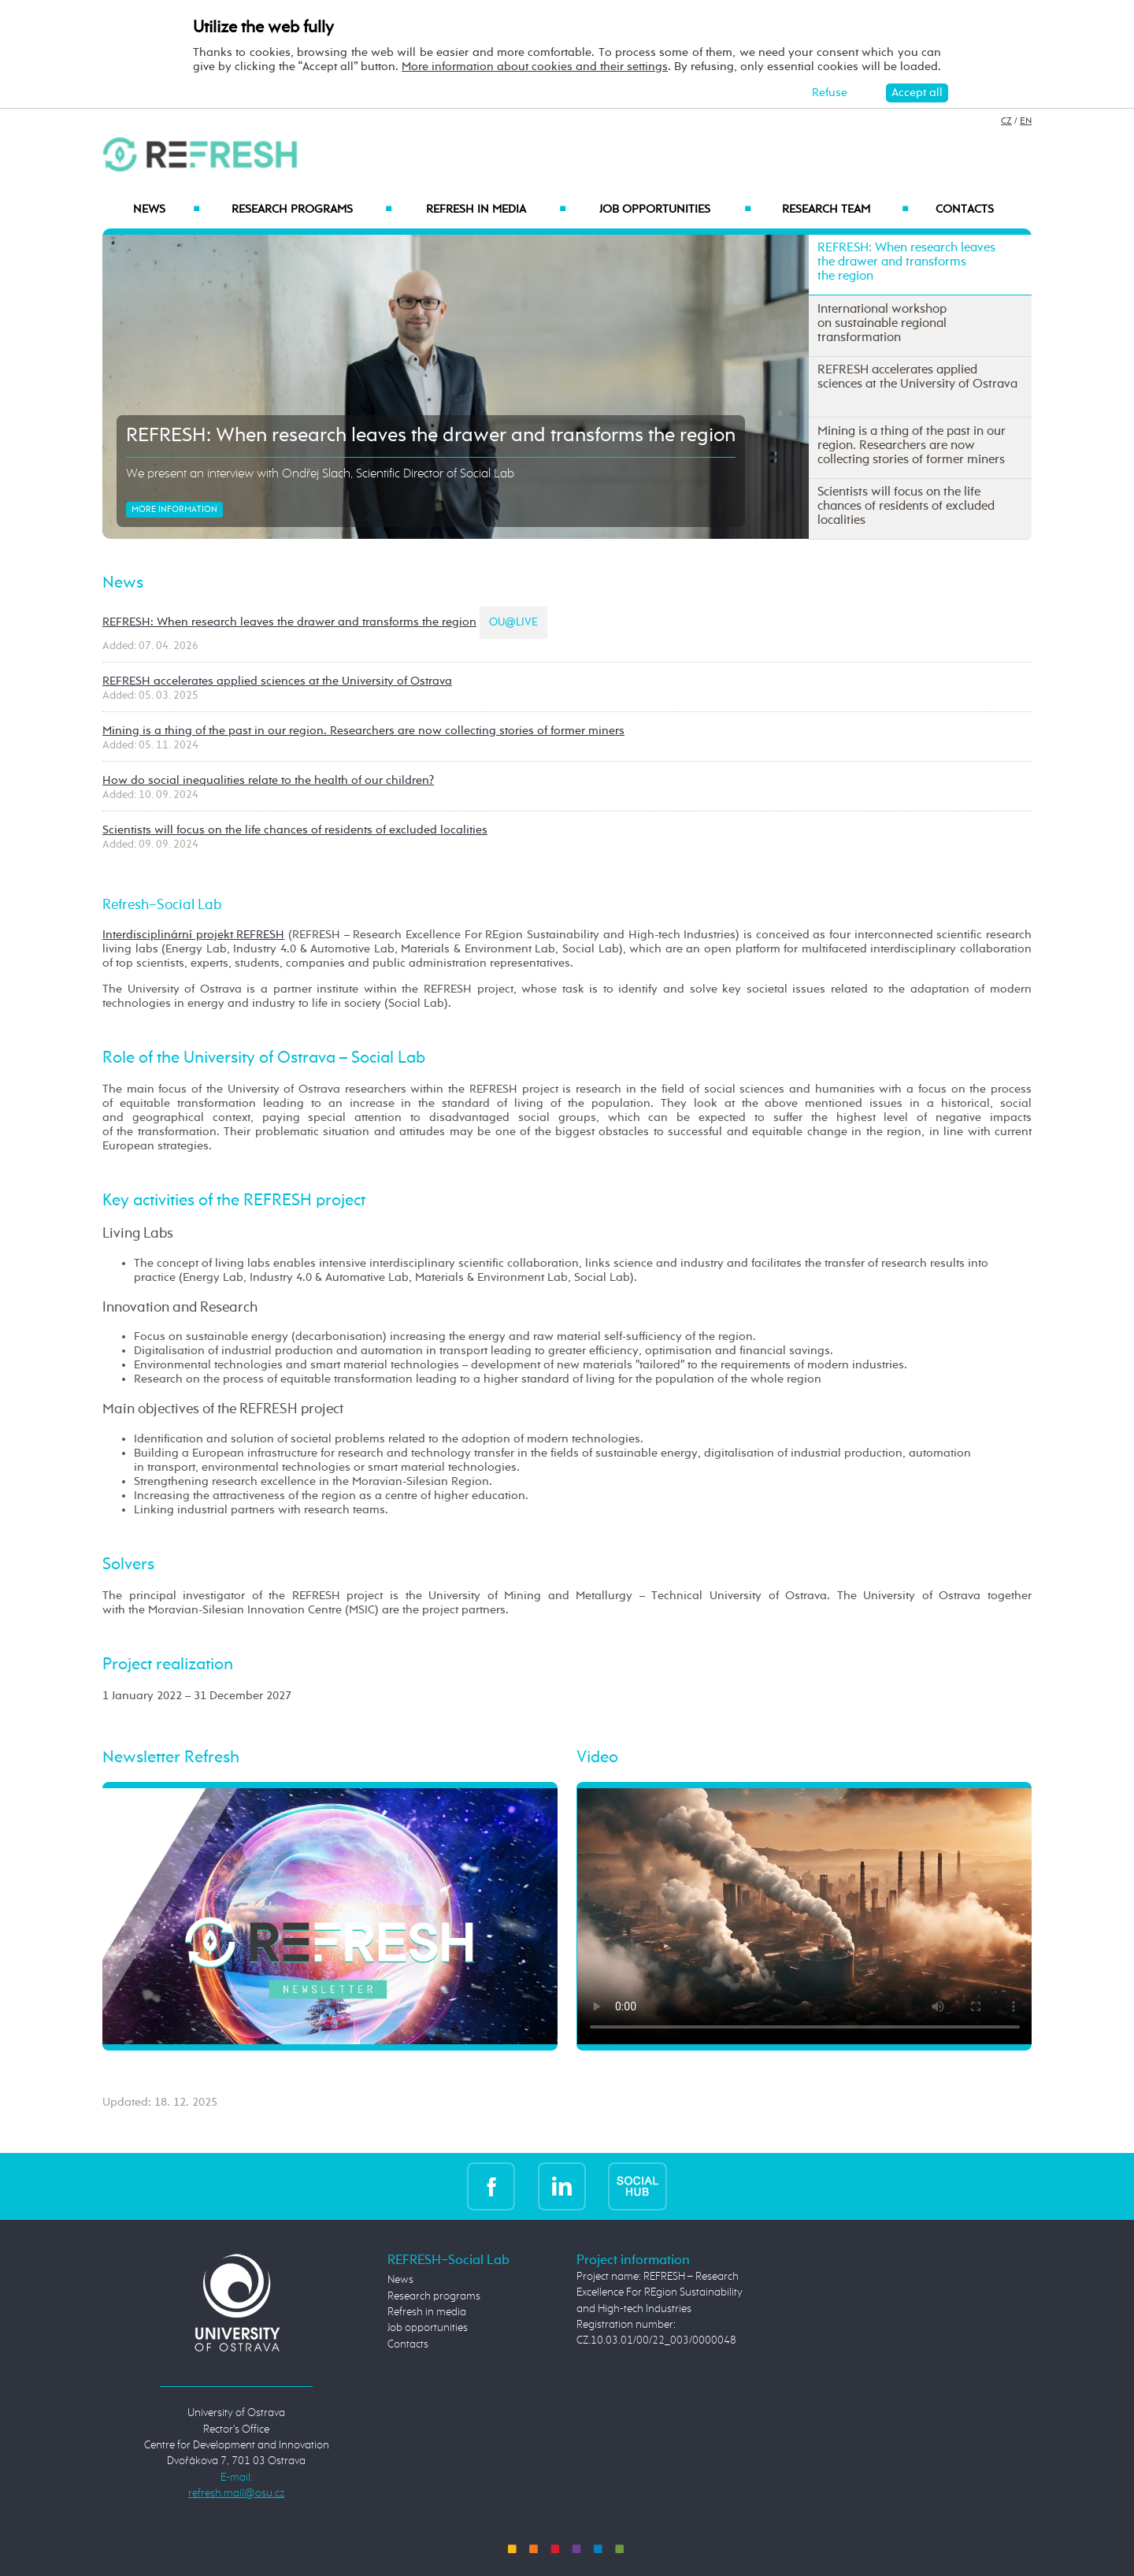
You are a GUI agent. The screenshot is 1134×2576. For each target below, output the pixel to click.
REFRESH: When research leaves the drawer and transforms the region (431, 435)
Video (597, 1757)
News (166, 209)
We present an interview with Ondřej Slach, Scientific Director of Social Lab (320, 474)
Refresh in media (496, 209)
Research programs (312, 209)
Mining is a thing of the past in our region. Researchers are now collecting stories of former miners (363, 731)
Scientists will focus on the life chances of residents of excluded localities (294, 830)
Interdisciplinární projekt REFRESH (193, 935)
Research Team (845, 209)
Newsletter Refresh (170, 1757)
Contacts (965, 209)
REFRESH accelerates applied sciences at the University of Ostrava (277, 681)
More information (174, 510)
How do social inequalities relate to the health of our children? (268, 780)
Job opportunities (675, 209)
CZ (1006, 121)
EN (1026, 121)
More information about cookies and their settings (535, 66)
